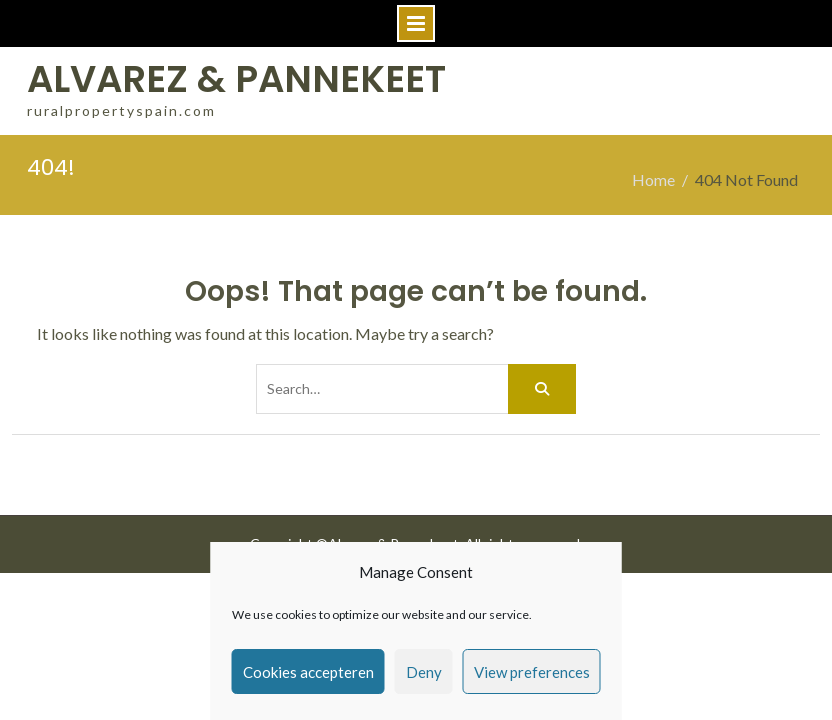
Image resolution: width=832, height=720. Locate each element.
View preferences (532, 672)
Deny (424, 672)
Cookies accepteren (308, 672)
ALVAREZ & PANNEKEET (236, 79)
